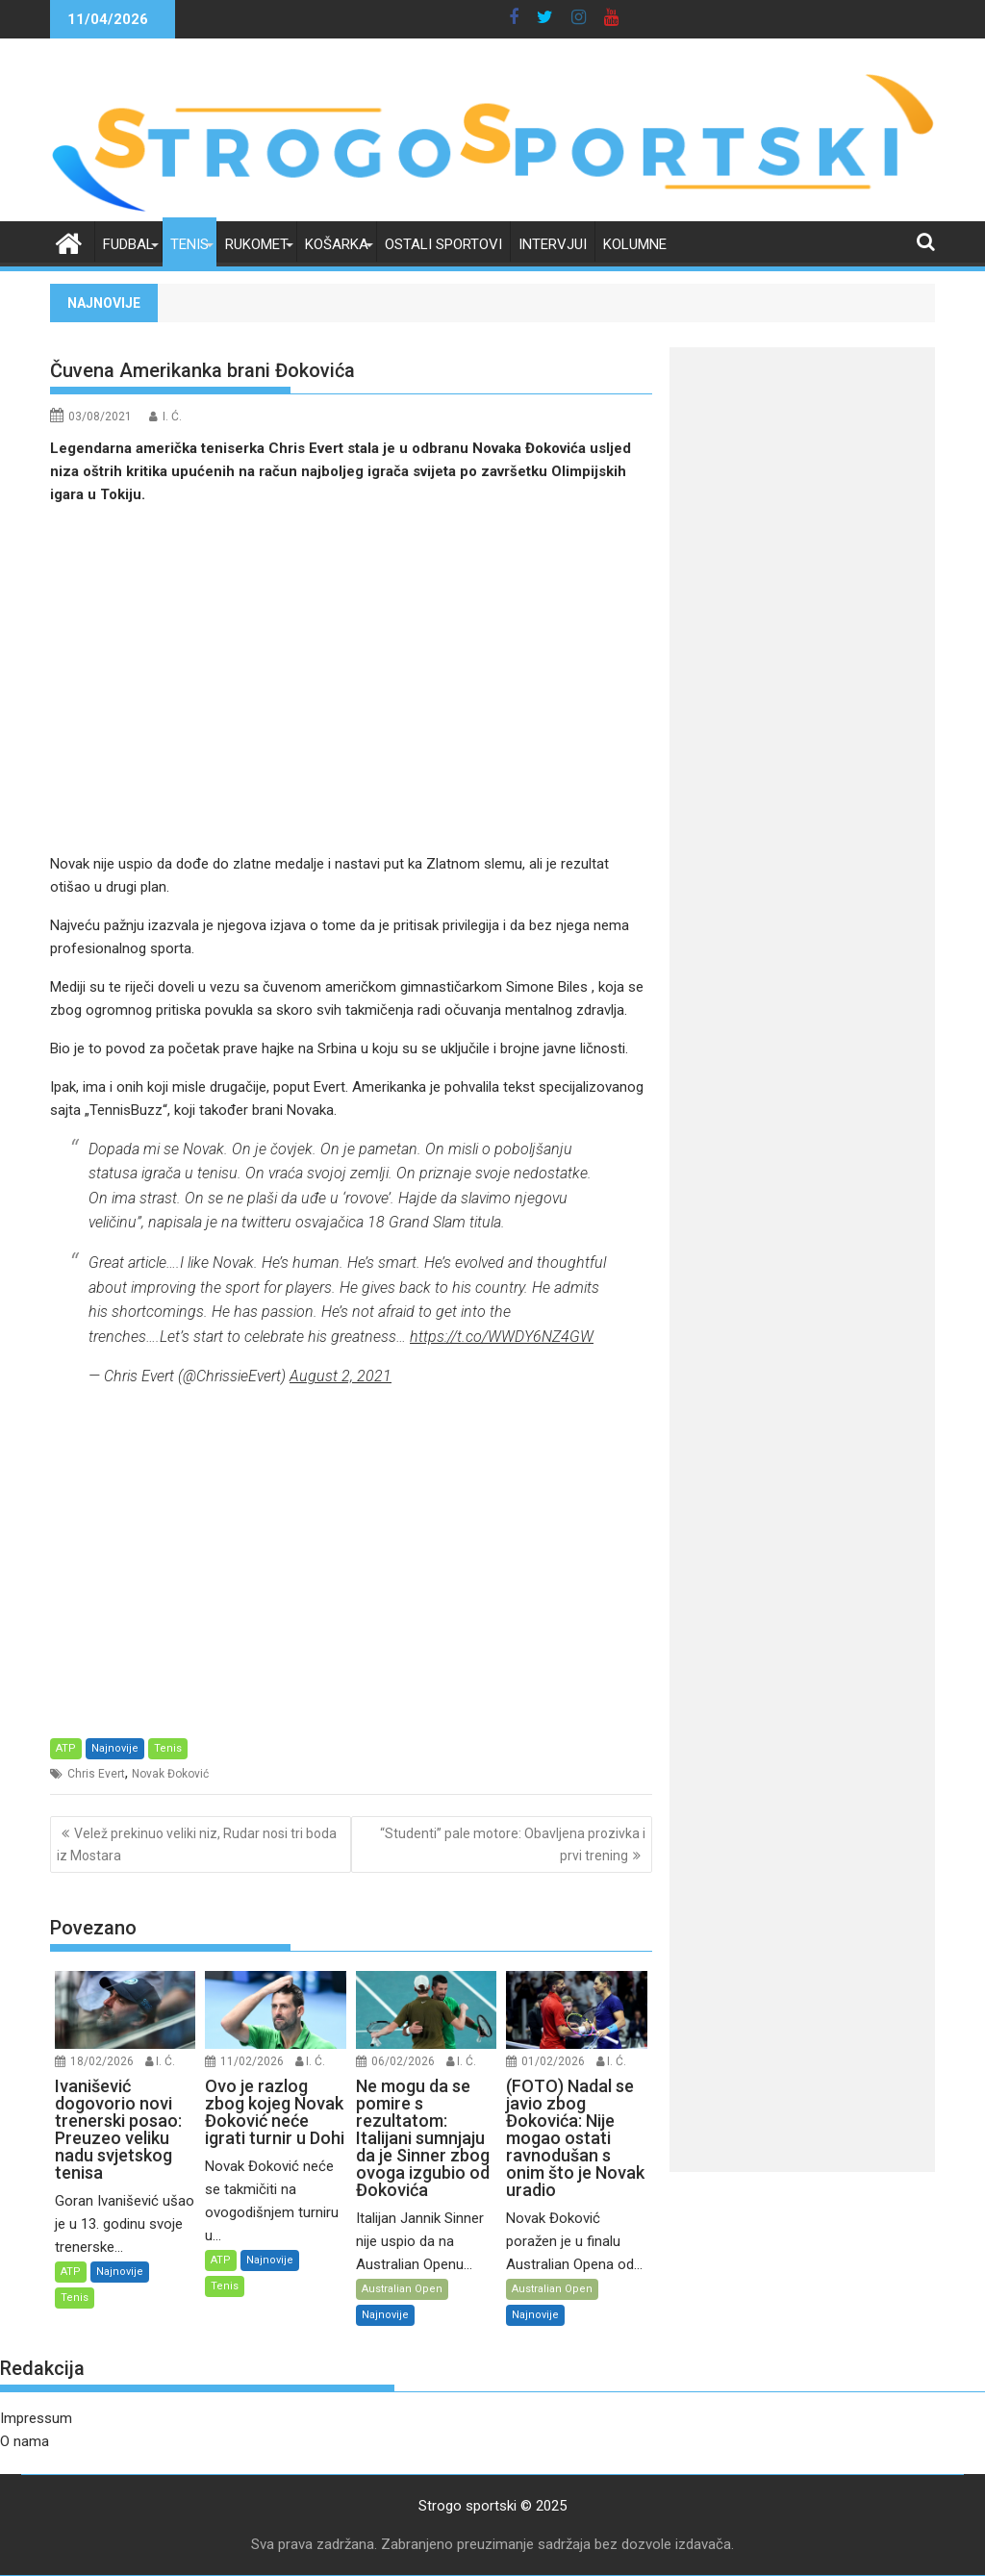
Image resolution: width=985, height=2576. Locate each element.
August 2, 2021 (340, 1376)
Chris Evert (96, 1773)
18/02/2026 (102, 2061)
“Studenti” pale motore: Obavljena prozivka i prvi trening (512, 1844)
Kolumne (635, 244)
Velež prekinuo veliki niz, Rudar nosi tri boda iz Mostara (197, 1844)
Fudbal (128, 244)
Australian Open (402, 2289)
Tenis (189, 244)
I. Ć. (172, 416)
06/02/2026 (403, 2061)
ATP (66, 1748)
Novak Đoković (170, 1773)
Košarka (336, 244)
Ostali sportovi (443, 244)
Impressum (36, 2418)
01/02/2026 (553, 2061)
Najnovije (115, 1748)
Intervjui (552, 244)
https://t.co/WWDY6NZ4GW (502, 1336)
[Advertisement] (351, 679)
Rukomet (257, 244)
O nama (24, 2441)
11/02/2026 (252, 2061)
